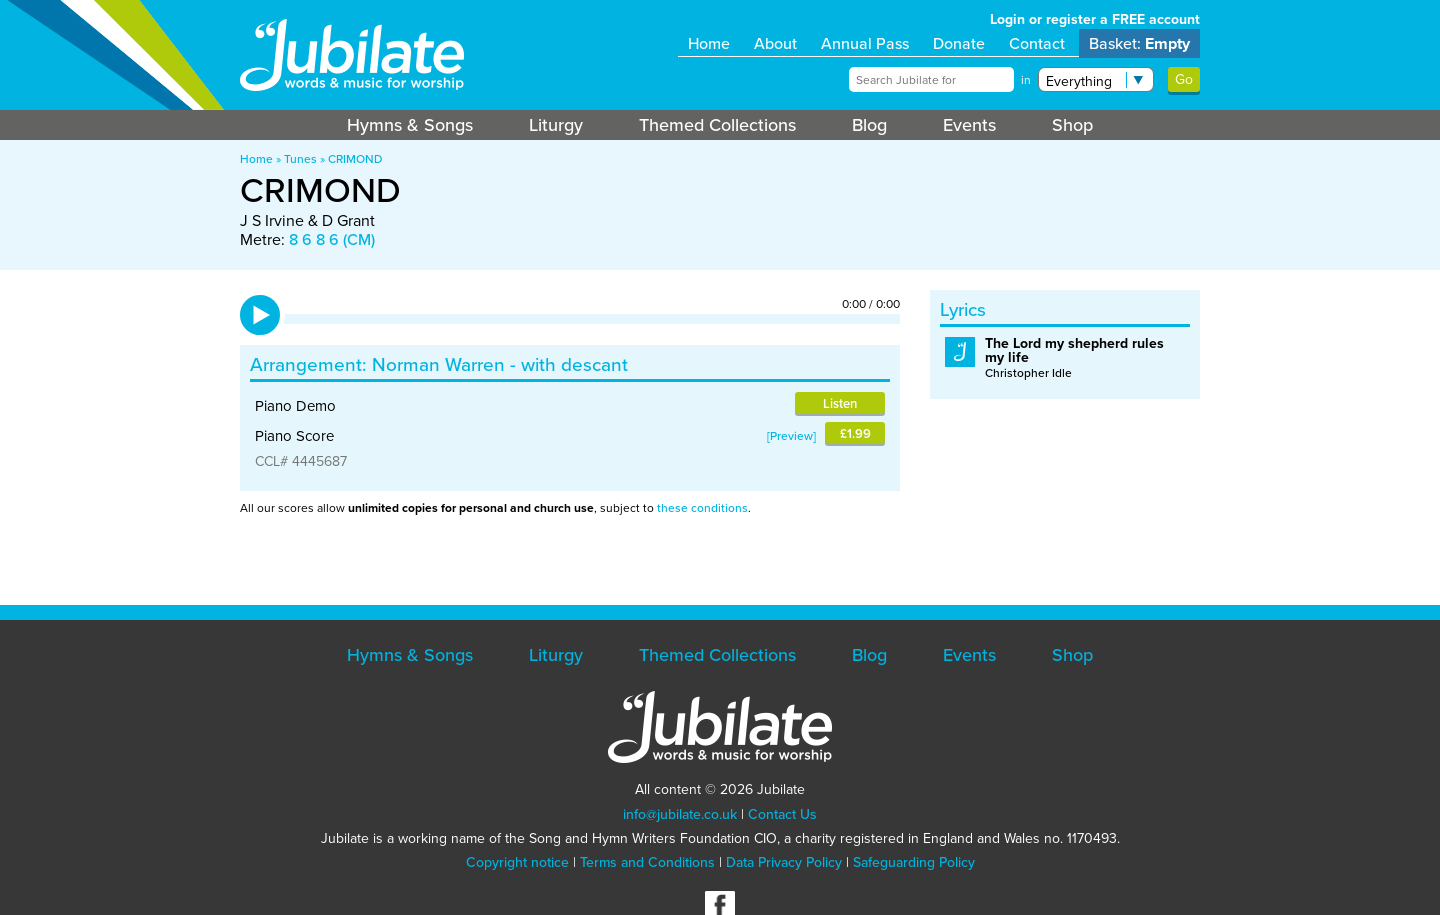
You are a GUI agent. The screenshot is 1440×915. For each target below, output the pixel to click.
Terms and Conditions (647, 862)
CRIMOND (355, 159)
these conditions (702, 508)
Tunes (300, 159)
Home (709, 43)
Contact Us (782, 814)
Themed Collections (717, 125)
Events (969, 125)
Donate (959, 43)
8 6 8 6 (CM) (332, 239)
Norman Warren (438, 364)
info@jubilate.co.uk (680, 814)
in (1026, 80)
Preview (791, 436)
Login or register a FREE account (1095, 19)
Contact (1037, 43)
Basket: (1139, 43)
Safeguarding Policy (914, 862)
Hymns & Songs (410, 125)
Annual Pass (865, 43)
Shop (1072, 125)
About (775, 43)
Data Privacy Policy (784, 862)
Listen (840, 403)
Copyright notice (517, 862)
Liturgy (556, 125)
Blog (869, 125)
